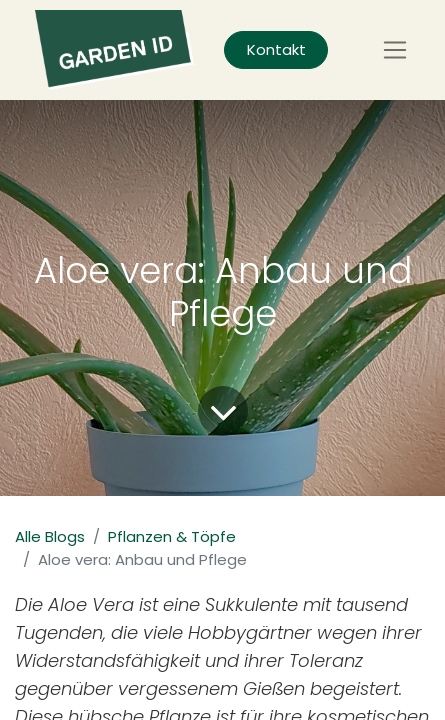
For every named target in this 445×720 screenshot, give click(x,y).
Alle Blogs (50, 536)
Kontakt (276, 49)
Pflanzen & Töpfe (172, 536)
